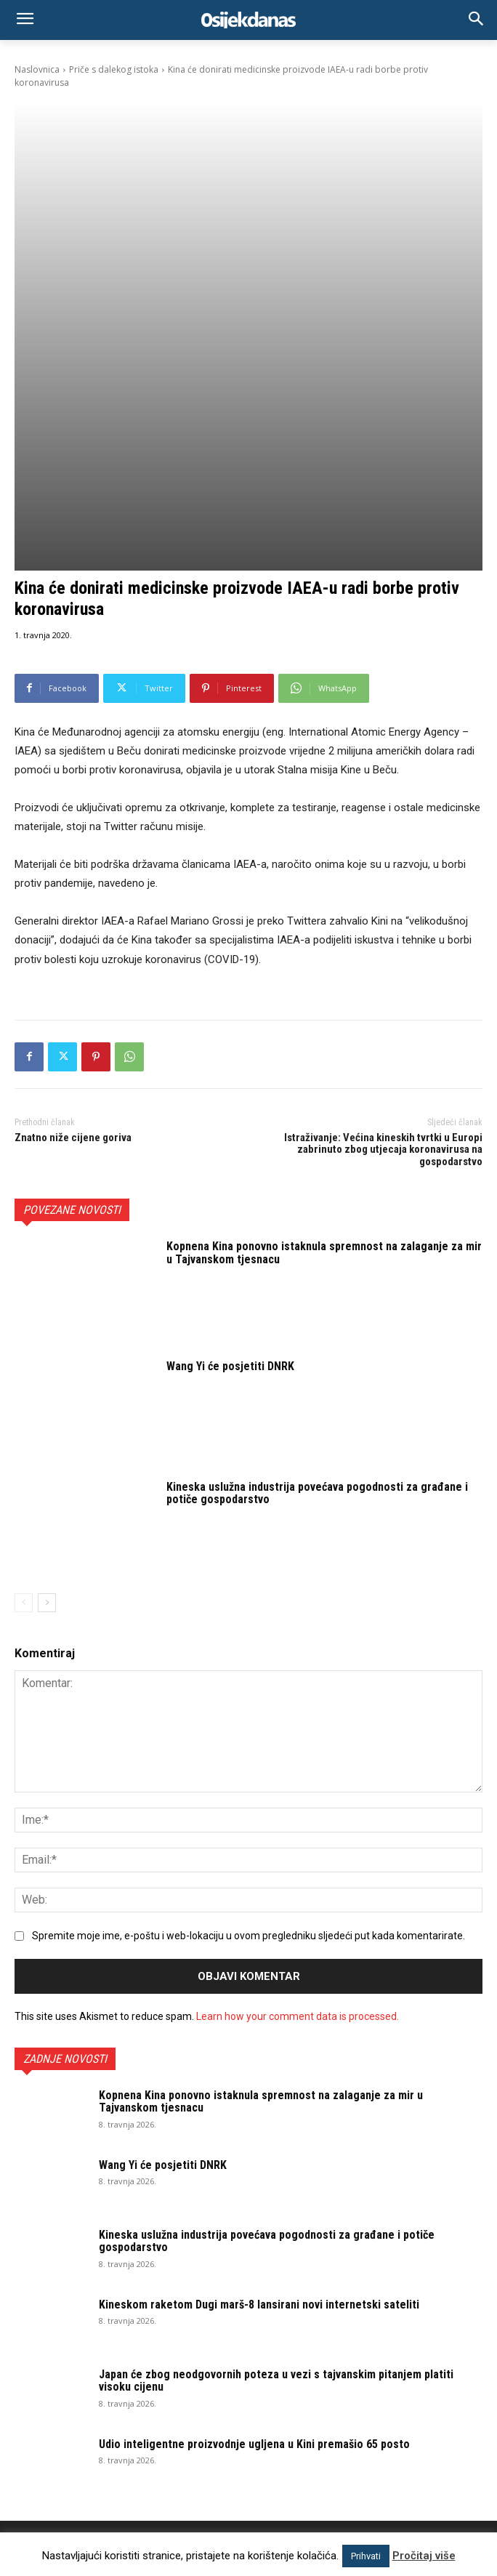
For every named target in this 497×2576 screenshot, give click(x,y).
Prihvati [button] (366, 2556)
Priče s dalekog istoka (113, 69)
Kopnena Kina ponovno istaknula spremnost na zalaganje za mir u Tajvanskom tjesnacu (324, 1048)
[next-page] (47, 1398)
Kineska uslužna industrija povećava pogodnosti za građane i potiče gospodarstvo (317, 1288)
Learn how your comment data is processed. (297, 1811)
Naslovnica (37, 69)
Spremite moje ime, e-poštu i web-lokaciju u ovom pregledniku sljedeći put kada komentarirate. (248, 1730)
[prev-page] (24, 1398)
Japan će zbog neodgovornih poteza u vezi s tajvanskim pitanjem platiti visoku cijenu (276, 2175)
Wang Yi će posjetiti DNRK (230, 1162)
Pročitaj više (424, 2555)
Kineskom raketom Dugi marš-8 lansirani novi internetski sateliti (259, 2099)
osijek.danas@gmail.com (170, 2440)
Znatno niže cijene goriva (73, 932)
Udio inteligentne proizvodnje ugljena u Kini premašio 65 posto (254, 2239)
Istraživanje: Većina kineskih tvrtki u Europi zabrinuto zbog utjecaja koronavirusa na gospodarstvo (383, 944)
